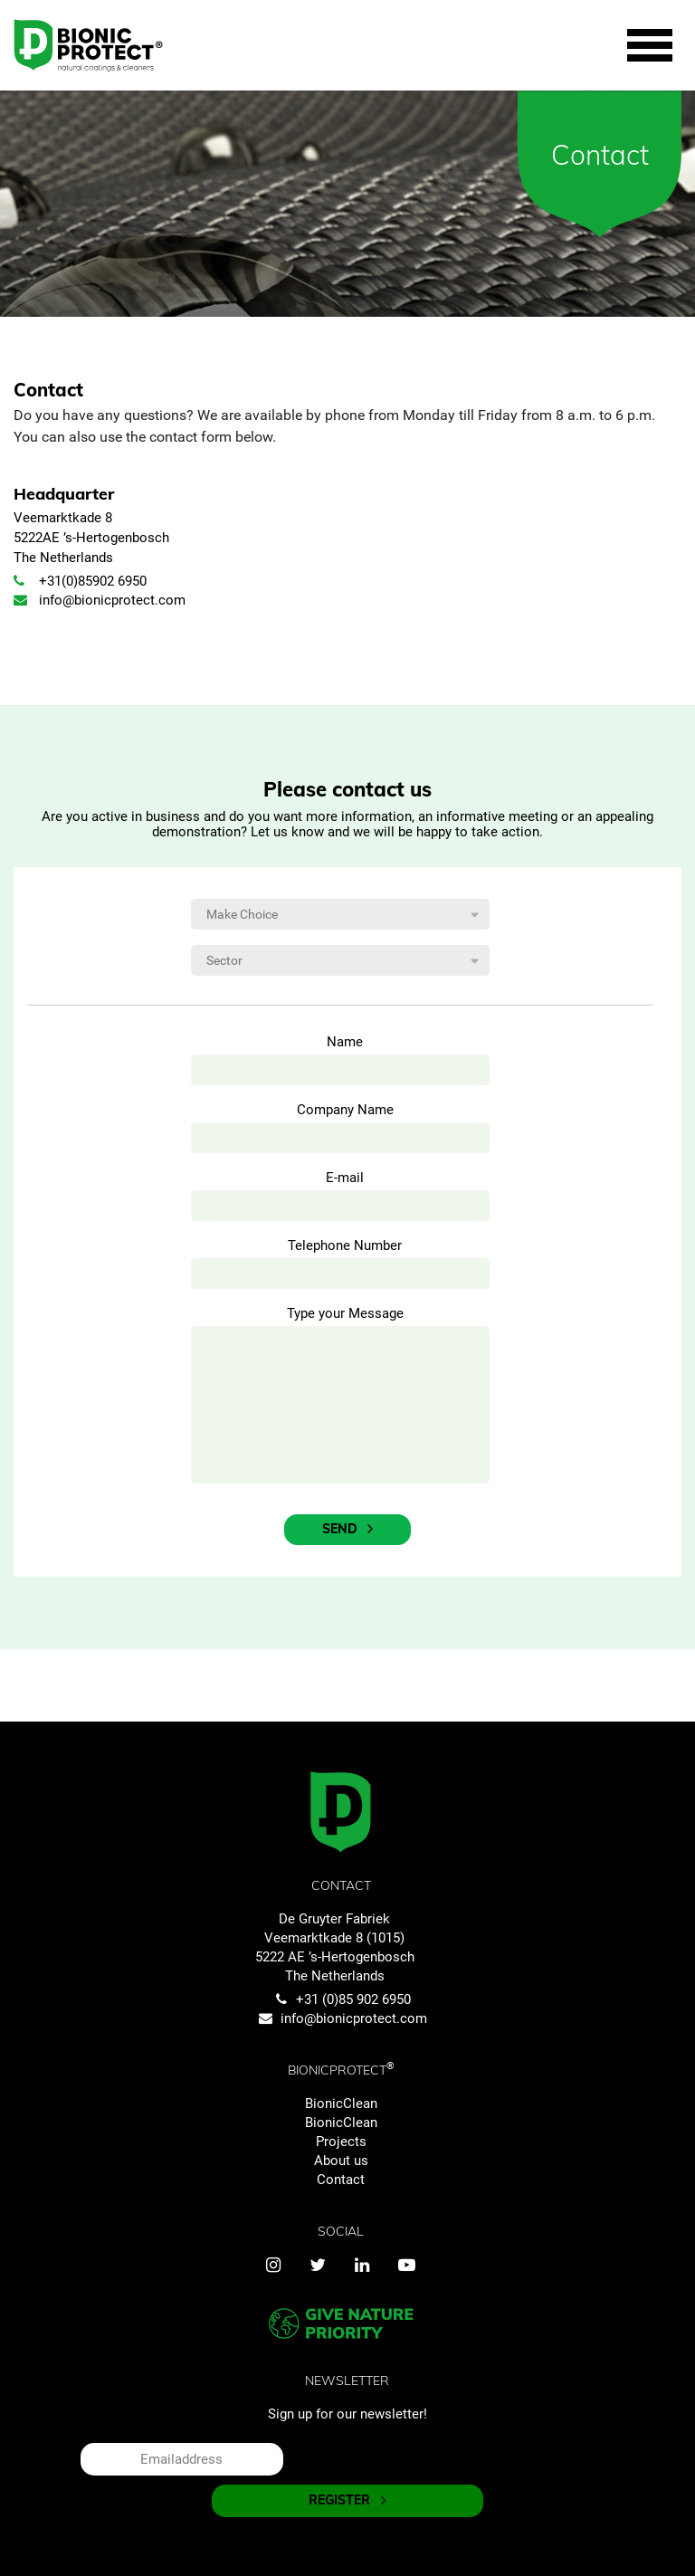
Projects (341, 2141)
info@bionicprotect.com (100, 600)
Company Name (345, 1110)
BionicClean (341, 2103)
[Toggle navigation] (649, 46)
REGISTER (347, 2500)
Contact (341, 2179)
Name (345, 1042)
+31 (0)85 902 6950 (341, 1999)
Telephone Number (345, 1245)
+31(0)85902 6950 (80, 581)
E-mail (345, 1177)
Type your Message (345, 1313)
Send (347, 1529)
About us (341, 2160)
